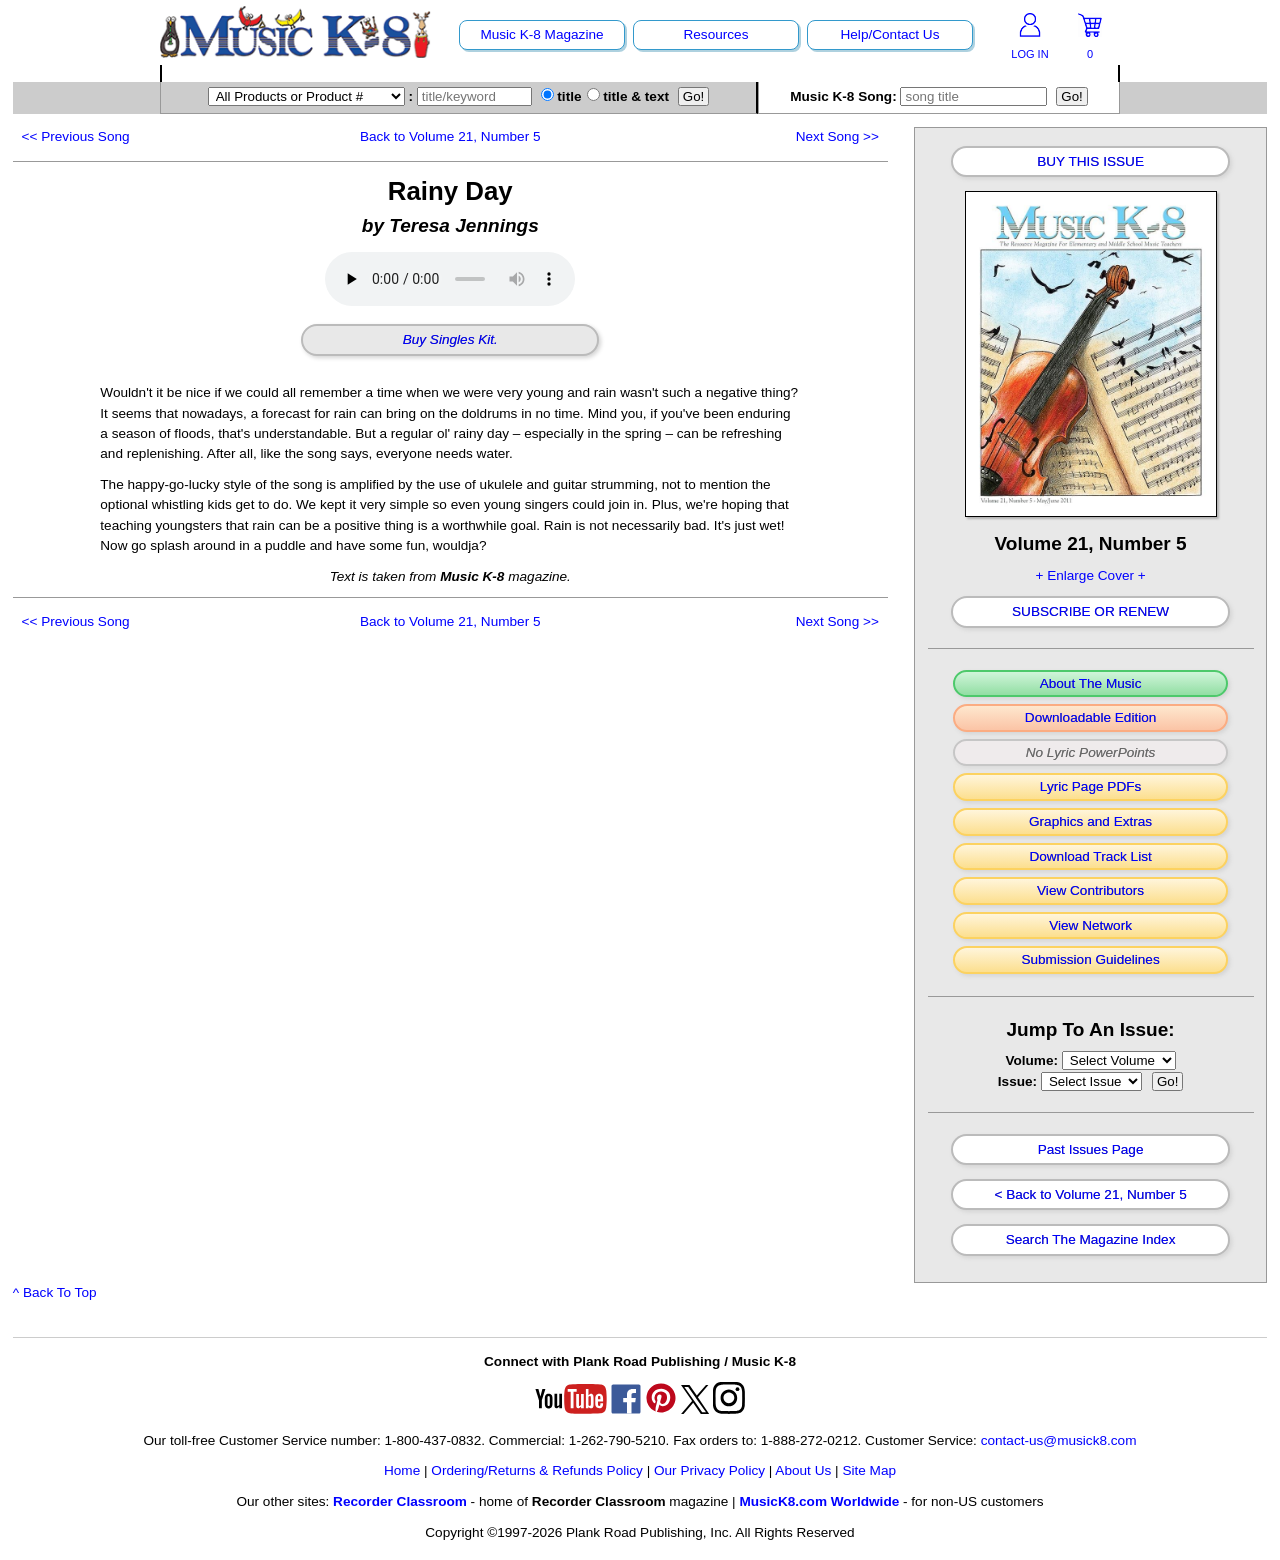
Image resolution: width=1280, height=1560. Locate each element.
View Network (1090, 926)
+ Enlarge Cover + (1090, 575)
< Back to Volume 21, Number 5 (1090, 1195)
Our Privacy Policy (709, 1470)
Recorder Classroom (400, 1501)
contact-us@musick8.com (1059, 1440)
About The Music (1091, 684)
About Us (803, 1470)
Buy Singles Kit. (450, 340)
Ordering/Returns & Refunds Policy (537, 1470)
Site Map (869, 1470)
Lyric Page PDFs (1090, 787)
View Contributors (1090, 891)
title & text (628, 96)
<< (76, 136)
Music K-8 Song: (921, 96)
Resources (715, 34)
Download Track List (1090, 857)
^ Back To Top (55, 1292)
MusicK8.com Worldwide (819, 1501)
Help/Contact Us (889, 34)
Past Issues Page (1091, 1150)
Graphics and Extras (1090, 822)
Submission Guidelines (1090, 960)
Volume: (1033, 1060)
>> (837, 136)
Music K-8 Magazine (541, 34)
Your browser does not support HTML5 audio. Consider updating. (450, 279)
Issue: (1019, 1081)
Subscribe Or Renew (1090, 612)
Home (402, 1470)
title (561, 96)
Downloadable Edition (1091, 718)
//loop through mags (1119, 1060)
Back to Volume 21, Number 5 (450, 136)
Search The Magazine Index (1091, 1240)
